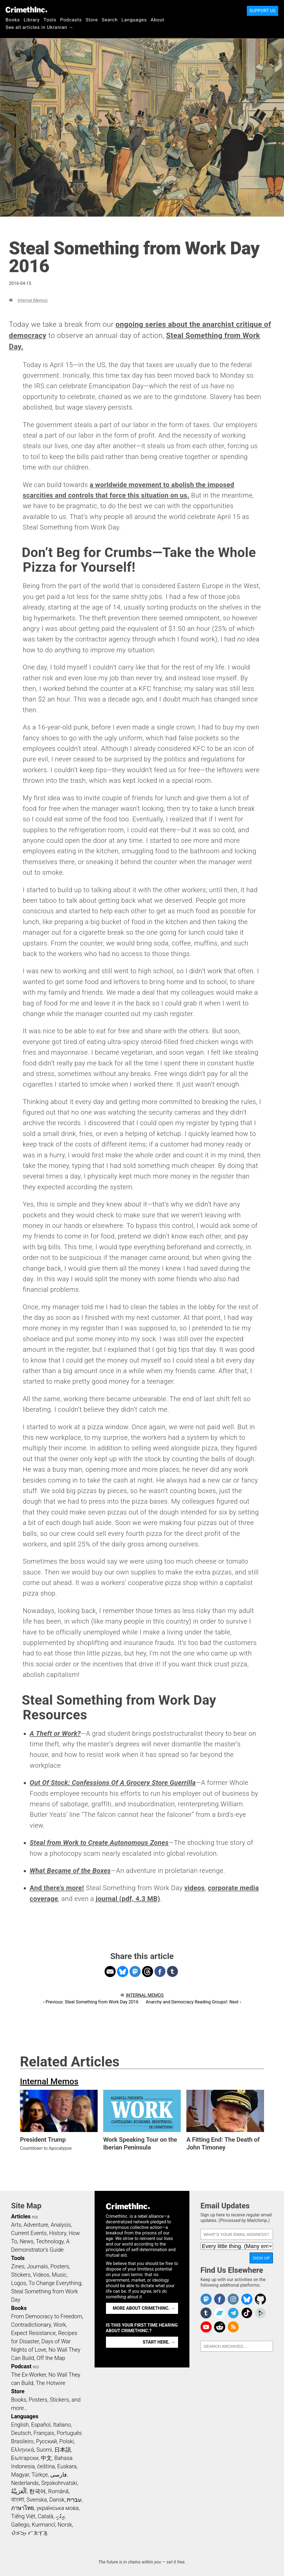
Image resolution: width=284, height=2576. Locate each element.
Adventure (36, 2224)
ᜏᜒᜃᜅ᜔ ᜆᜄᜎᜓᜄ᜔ (29, 2533)
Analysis (60, 2224)
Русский (46, 2441)
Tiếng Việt (23, 2516)
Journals (37, 2266)
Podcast (21, 2366)
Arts (16, 2224)
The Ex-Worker (28, 2374)
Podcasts (71, 19)
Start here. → (159, 2342)
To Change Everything (55, 2283)
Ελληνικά (22, 2449)
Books (13, 19)
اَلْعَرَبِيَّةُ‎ (19, 2491)
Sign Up (261, 2258)
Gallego (20, 2524)
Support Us (262, 10)
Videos (41, 2274)
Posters (59, 2266)
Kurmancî (43, 2524)
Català (45, 2516)
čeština (46, 2466)
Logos (18, 2283)
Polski (66, 2441)
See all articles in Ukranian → (39, 27)
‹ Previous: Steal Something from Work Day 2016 (90, 2002)
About (157, 19)
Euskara (67, 2466)
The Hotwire (50, 2383)
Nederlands (25, 2483)
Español (40, 2424)
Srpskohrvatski (59, 2483)
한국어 (37, 2491)
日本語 (62, 2449)
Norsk (65, 2524)
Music (59, 2274)
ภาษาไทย (22, 2508)
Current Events (29, 2233)
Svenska (37, 2499)
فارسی (58, 2474)
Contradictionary (31, 2324)
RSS (35, 2217)
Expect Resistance (33, 2333)
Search (110, 19)
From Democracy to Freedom (46, 2316)
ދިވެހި (60, 2516)
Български (25, 2458)
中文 (46, 2458)
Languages (134, 19)
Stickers (21, 2274)
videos (194, 1888)
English (20, 2424)
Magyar (20, 2474)
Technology (50, 2241)
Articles (21, 2216)
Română (58, 2491)
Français (44, 2433)
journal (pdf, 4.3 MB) (128, 1899)
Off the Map (51, 2358)
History (57, 2233)
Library (32, 19)
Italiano (62, 2424)
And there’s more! (57, 1888)
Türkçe (39, 2474)
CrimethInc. (26, 10)
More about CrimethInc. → (144, 2308)
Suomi (44, 2449)
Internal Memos (32, 300)
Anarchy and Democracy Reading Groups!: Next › (193, 2002)
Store (92, 19)
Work (60, 2324)
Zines (17, 2266)
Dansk (57, 2499)
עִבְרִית (74, 2499)
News (27, 2241)
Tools (50, 19)
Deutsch (21, 2433)
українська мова (58, 2508)
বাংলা (17, 2499)
